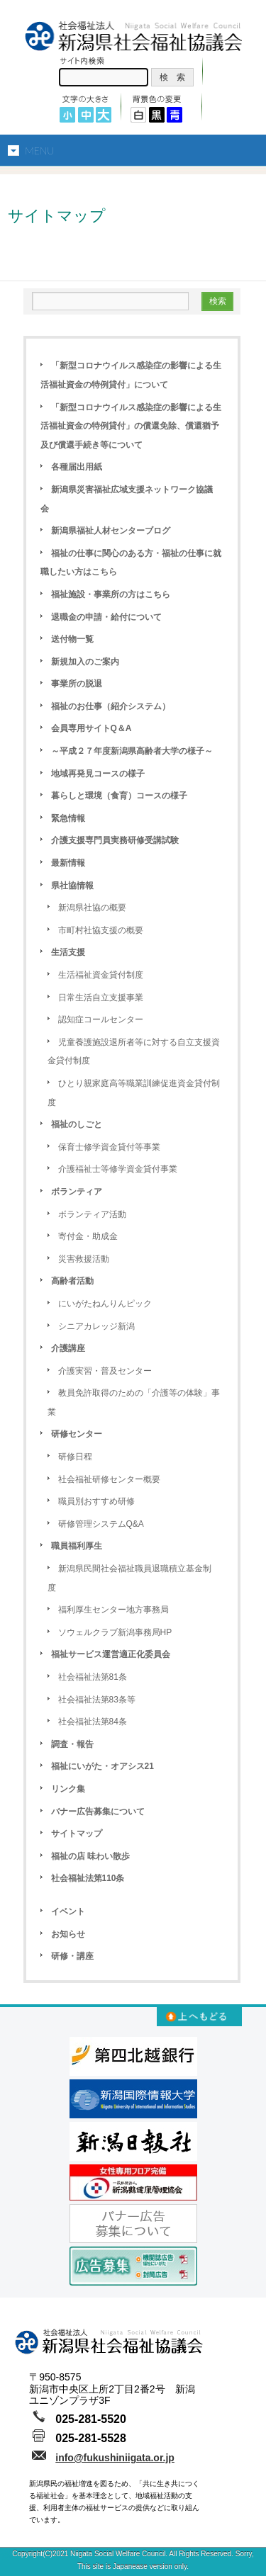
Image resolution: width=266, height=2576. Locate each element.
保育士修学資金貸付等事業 (109, 1147)
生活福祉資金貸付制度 (100, 975)
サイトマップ (76, 1833)
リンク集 (68, 1789)
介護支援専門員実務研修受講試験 (115, 840)
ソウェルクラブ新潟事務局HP (115, 1632)
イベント (68, 1911)
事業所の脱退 (76, 684)
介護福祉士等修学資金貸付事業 (117, 1169)
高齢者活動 (72, 1281)
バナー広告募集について (98, 1812)
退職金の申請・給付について (106, 617)
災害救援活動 (83, 1259)
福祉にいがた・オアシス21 (102, 1766)
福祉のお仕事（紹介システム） (110, 706)
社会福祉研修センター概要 (109, 1479)
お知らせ (68, 1934)
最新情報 (68, 863)
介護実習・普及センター (105, 1371)
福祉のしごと (76, 1124)
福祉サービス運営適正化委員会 (110, 1654)
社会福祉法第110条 (88, 1878)
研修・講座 (72, 1956)
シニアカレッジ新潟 (96, 1326)
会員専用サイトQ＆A (91, 728)
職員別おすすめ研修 (96, 1501)
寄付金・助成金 (88, 1236)
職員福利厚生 (76, 1546)
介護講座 (68, 1348)
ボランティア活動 (92, 1214)
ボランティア (76, 1192)
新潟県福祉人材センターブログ (110, 531)
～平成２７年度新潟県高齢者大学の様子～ (132, 751)
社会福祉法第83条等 (96, 1700)
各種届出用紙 (76, 467)
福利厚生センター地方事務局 (113, 1610)
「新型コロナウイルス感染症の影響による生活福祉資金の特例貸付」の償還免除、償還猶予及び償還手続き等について (130, 426)
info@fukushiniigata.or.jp (114, 2457)
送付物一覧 (72, 639)
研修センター (76, 1434)
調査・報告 (72, 1744)
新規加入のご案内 (85, 662)
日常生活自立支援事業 (100, 997)
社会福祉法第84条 (92, 1722)
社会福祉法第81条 (92, 1677)
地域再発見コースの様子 (98, 774)
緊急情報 (68, 818)
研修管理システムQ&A (101, 1524)
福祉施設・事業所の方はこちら (110, 594)
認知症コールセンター (100, 1019)
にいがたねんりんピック (105, 1304)
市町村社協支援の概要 (100, 930)
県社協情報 (72, 886)
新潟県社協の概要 (92, 908)
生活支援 (68, 952)
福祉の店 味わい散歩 (90, 1856)
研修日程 (75, 1457)
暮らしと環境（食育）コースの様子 (119, 796)
